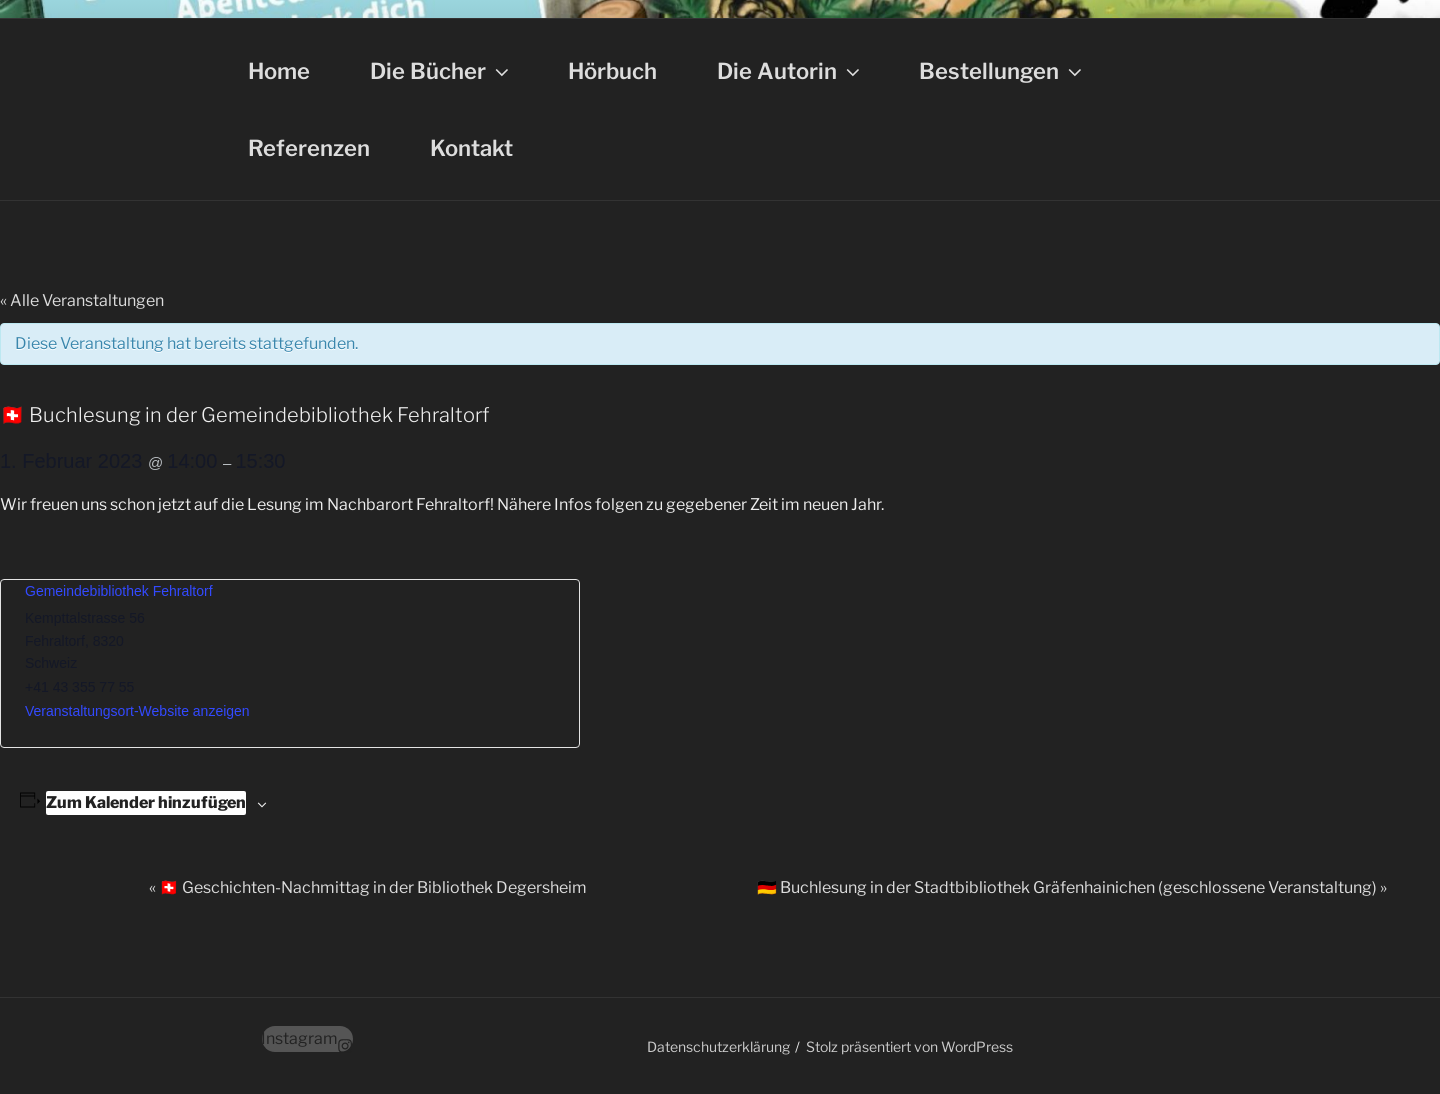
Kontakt (471, 148)
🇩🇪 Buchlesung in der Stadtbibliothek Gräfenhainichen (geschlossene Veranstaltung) (1072, 887)
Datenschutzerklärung (718, 1046)
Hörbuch (612, 71)
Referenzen (309, 148)
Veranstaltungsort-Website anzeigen (137, 711)
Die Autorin (790, 71)
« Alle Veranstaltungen (82, 300)
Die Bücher (441, 71)
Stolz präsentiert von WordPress (909, 1046)
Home (279, 71)
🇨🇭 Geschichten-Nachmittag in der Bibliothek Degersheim (368, 887)
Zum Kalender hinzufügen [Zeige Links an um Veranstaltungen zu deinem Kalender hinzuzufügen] (146, 802)
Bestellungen (1002, 71)
